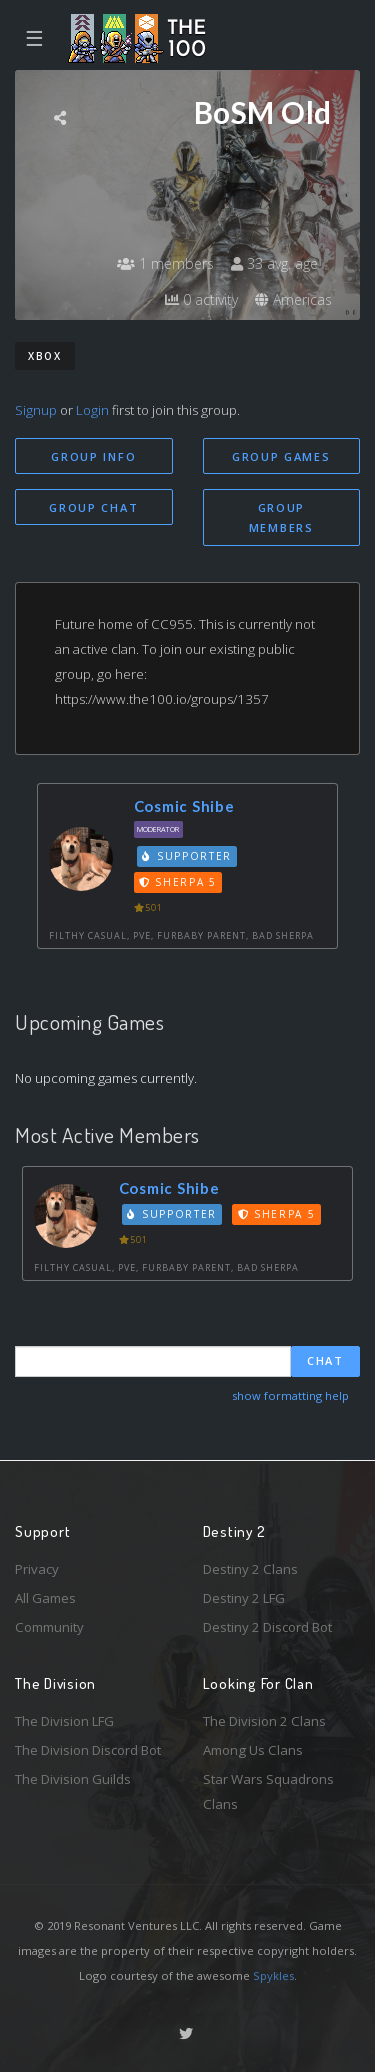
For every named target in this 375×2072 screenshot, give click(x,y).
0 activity (201, 299)
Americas (293, 299)
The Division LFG (64, 1721)
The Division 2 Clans (264, 1721)
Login (92, 410)
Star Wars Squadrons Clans (268, 1791)
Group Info (93, 456)
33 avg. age (274, 263)
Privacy (37, 1569)
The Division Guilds (73, 1779)
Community (49, 1627)
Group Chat (93, 507)
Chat (325, 1360)
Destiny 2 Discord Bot (267, 1627)
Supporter (187, 856)
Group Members (281, 518)
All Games (45, 1598)
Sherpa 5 (178, 882)
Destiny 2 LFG (244, 1598)
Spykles (273, 1975)
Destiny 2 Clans (250, 1569)
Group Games (281, 456)
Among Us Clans (253, 1750)
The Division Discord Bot (88, 1750)
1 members (165, 263)
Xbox (45, 356)
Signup (36, 410)
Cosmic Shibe (184, 806)
